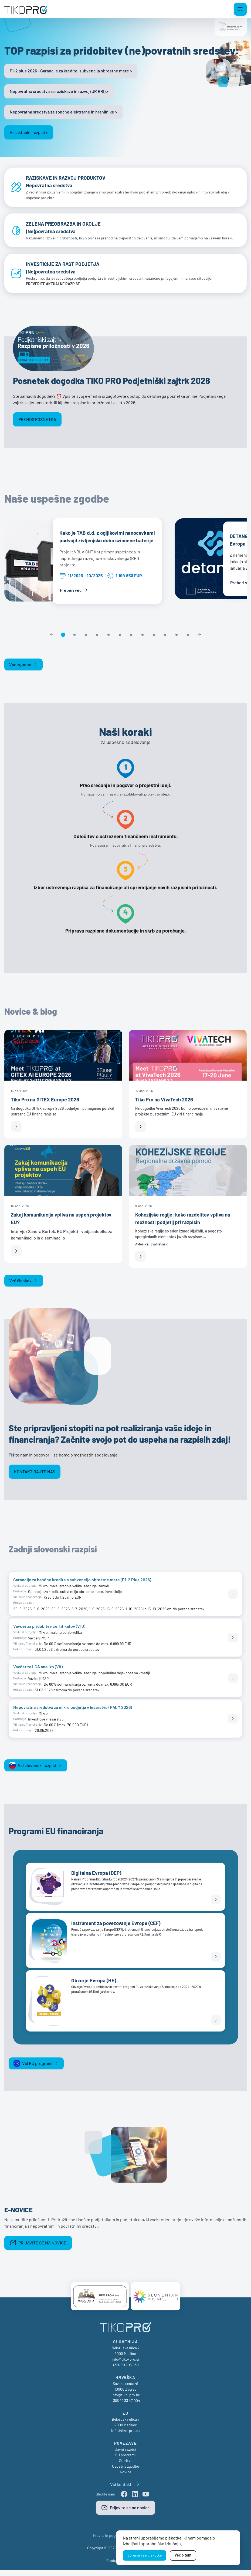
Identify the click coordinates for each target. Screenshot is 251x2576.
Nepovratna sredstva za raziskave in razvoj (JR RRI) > (59, 91)
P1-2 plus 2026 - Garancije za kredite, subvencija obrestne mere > (71, 70)
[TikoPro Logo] (26, 9)
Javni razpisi (125, 2455)
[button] (63, 638)
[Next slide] (199, 638)
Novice (125, 2477)
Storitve (125, 2466)
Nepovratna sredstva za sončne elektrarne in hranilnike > (63, 111)
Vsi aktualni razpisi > (29, 132)
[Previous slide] (52, 638)
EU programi (125, 2460)
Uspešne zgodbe (125, 2472)
